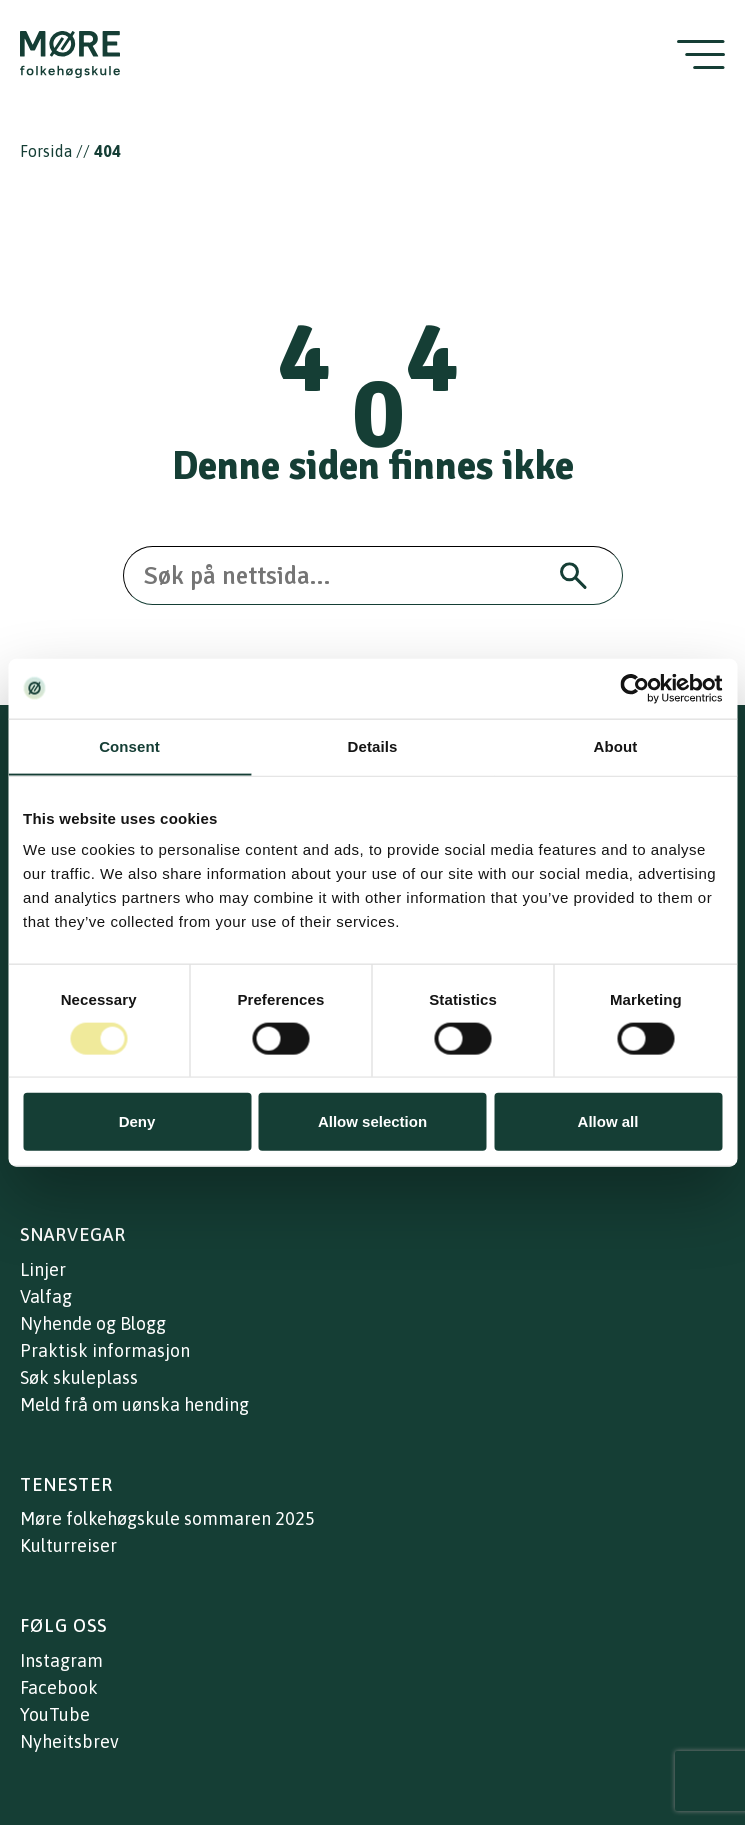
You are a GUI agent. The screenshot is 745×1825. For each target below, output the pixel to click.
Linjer (43, 1269)
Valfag (46, 1296)
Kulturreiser (68, 1545)
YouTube (55, 1714)
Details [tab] (373, 745)
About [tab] (616, 745)
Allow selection (372, 1121)
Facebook (59, 1687)
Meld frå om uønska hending (134, 1404)
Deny (137, 1121)
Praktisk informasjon (105, 1350)
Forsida (46, 151)
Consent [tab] (129, 745)
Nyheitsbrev (69, 1741)
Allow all (608, 1121)
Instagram (61, 1660)
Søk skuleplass (79, 1377)
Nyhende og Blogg (93, 1323)
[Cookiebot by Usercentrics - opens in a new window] (634, 688)
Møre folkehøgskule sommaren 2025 (167, 1518)
